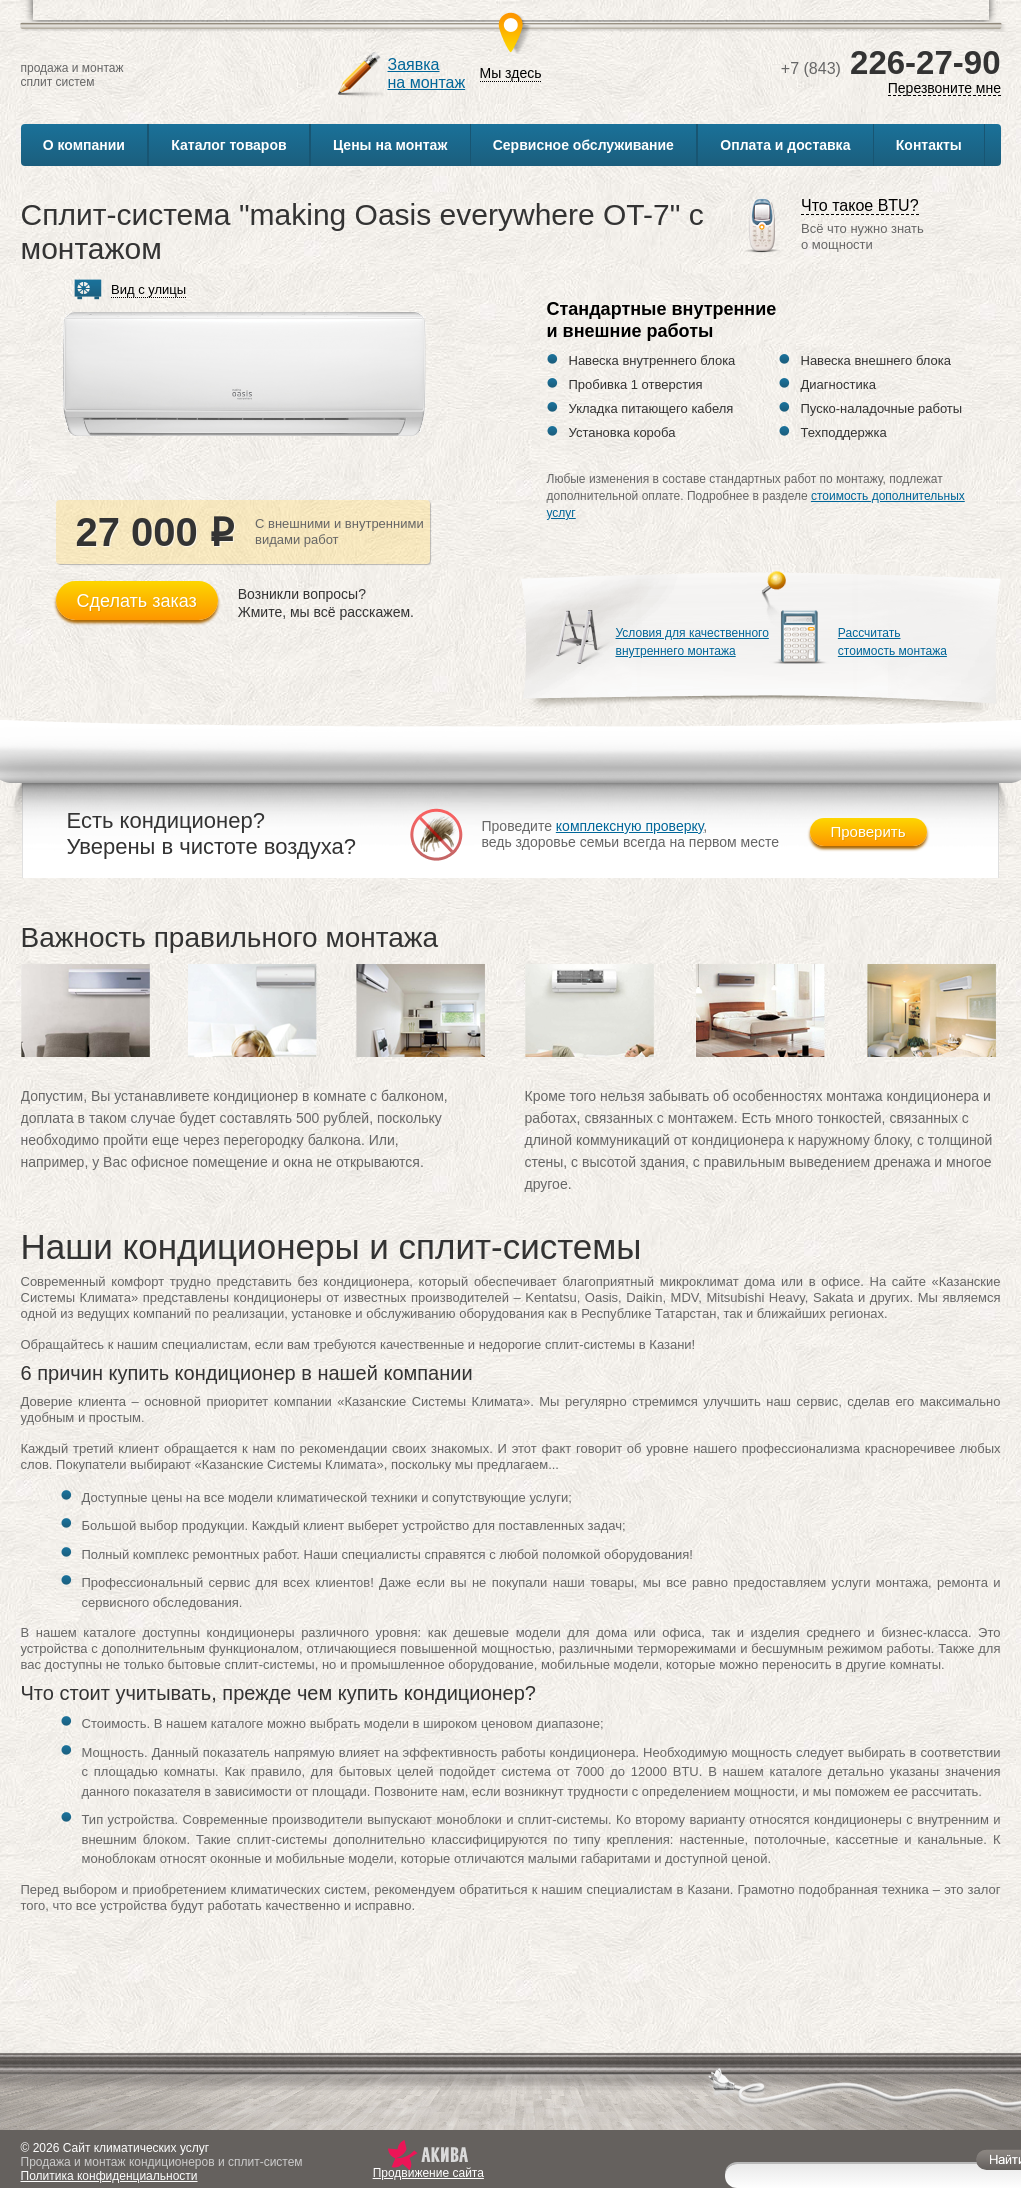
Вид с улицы (148, 289)
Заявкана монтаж (427, 73)
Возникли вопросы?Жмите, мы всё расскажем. (326, 603)
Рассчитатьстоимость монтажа (892, 642)
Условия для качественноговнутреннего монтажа (692, 642)
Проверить (868, 831)
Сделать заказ (137, 601)
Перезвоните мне (943, 88)
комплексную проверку (630, 826)
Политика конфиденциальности (109, 2176)
